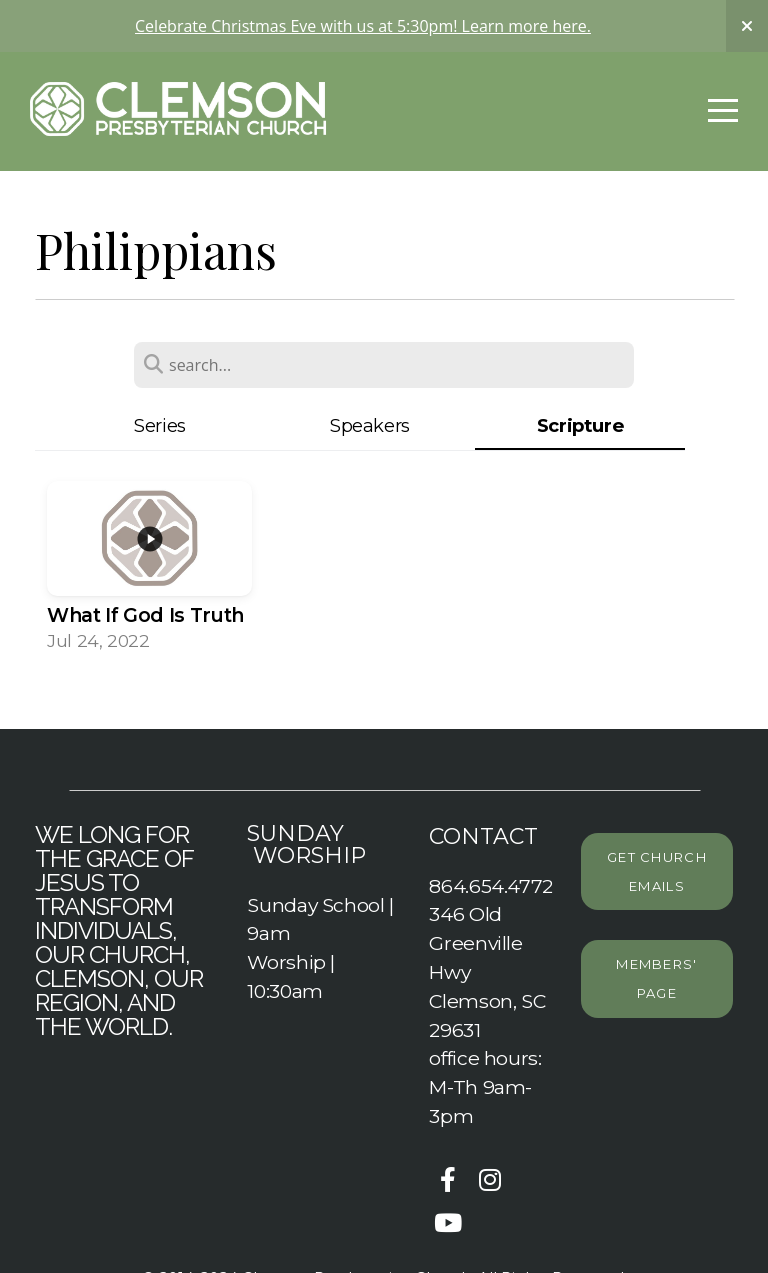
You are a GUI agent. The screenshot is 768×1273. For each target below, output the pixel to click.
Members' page (656, 978)
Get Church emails (657, 871)
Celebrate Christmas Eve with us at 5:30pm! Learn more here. (363, 26)
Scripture (580, 425)
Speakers (370, 425)
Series (160, 425)
